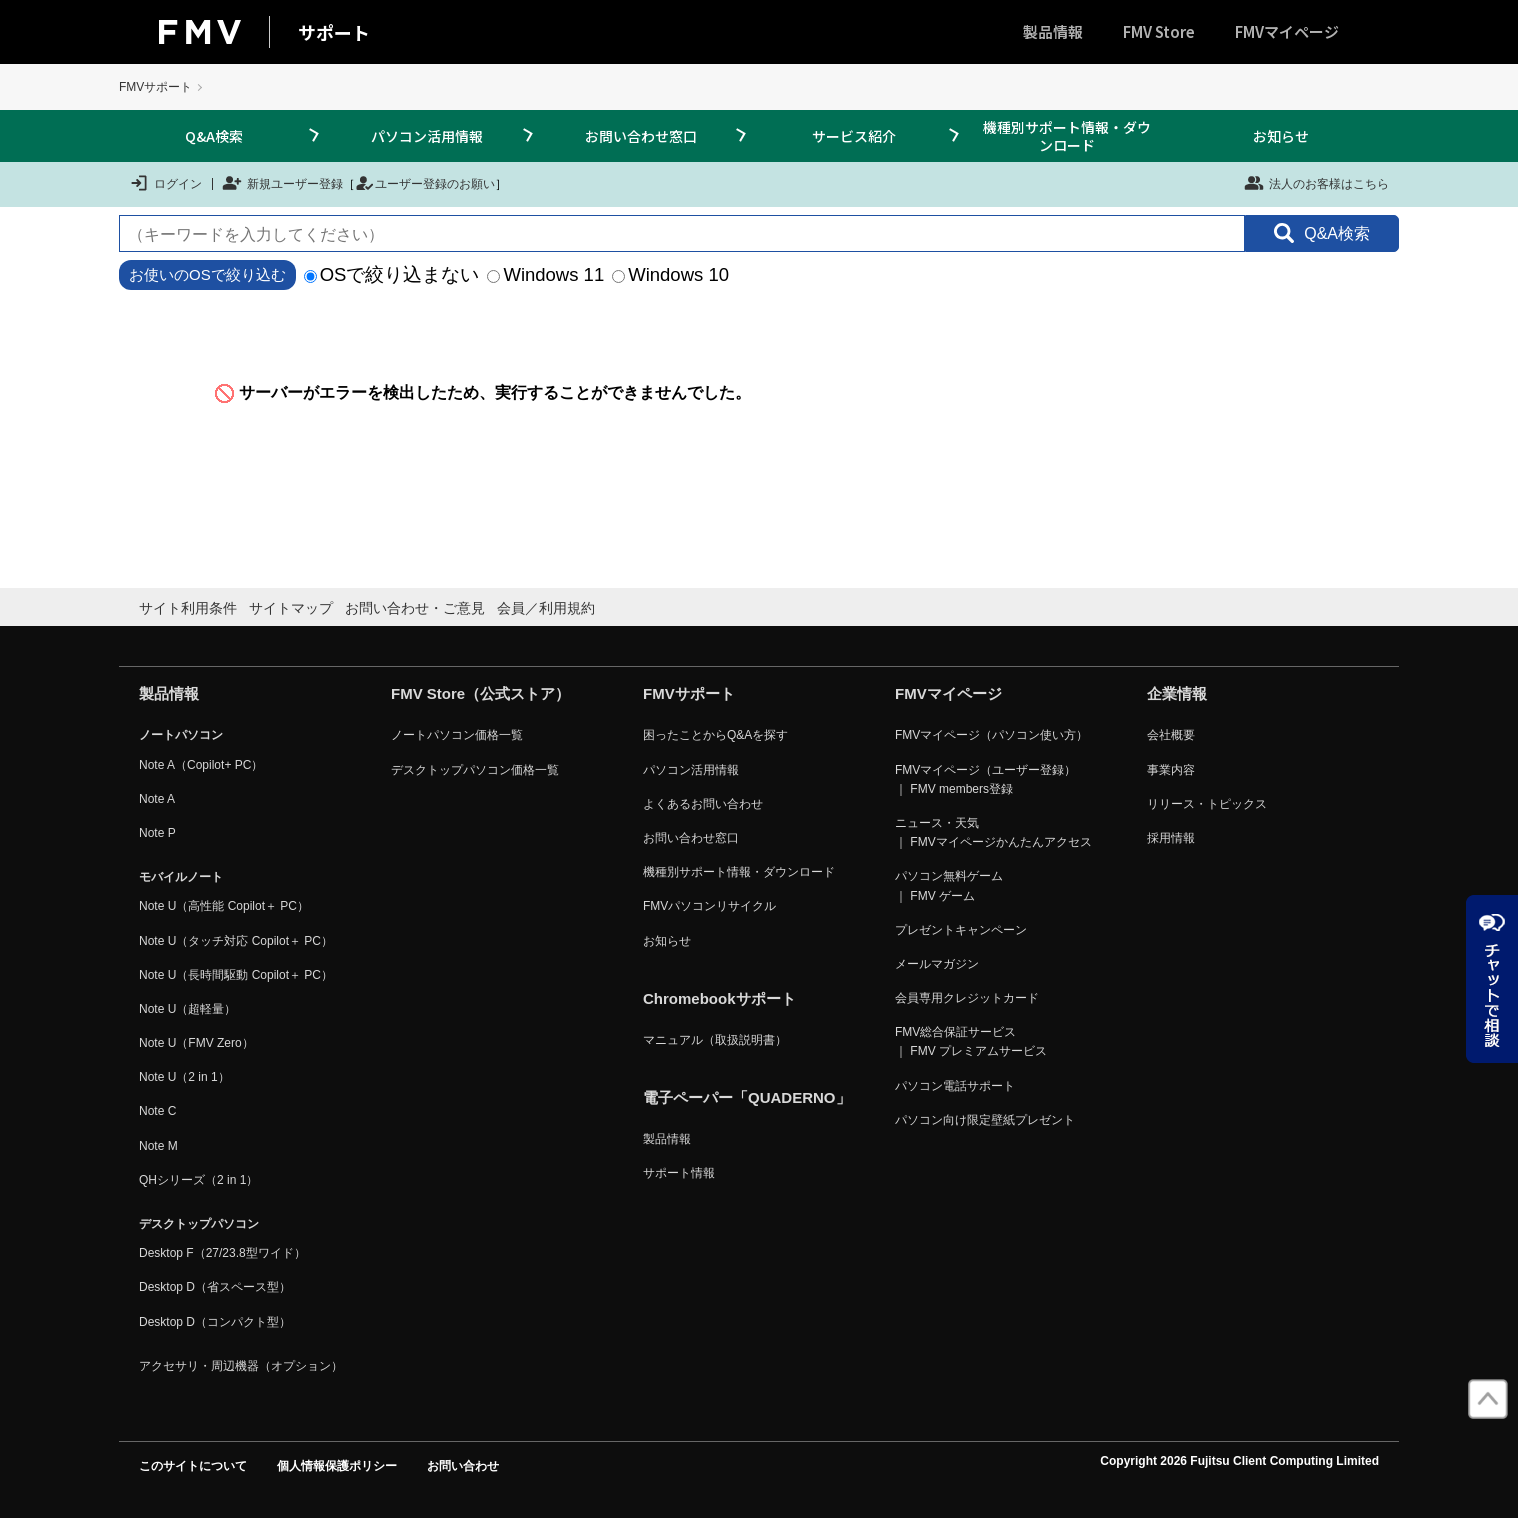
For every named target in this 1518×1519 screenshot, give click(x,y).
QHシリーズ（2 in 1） (198, 1180)
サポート (334, 32)
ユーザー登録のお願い (425, 183)
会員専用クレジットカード (967, 998)
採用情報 (1171, 838)
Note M (158, 1146)
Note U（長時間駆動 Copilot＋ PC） (236, 975)
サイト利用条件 (188, 608)
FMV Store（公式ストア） (480, 693)
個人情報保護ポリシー (337, 1466)
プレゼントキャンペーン (961, 930)
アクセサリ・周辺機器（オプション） (241, 1366)
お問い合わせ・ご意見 (415, 608)
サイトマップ (291, 608)
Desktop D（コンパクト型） (215, 1322)
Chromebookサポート (719, 998)
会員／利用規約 (546, 608)
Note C (157, 1111)
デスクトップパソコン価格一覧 (475, 770)
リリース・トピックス (1207, 804)
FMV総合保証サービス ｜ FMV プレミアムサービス (971, 1041)
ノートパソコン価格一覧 (457, 735)
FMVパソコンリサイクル (709, 906)
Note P (157, 833)
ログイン (165, 183)
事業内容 (1171, 770)
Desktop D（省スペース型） (215, 1287)
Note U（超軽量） (187, 1009)
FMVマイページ (1287, 31)
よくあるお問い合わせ (703, 804)
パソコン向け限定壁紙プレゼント (985, 1120)
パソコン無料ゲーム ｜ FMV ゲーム (949, 885)
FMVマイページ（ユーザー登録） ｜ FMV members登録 (985, 779)
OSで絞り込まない (392, 274)
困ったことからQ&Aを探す (715, 735)
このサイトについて (193, 1466)
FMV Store (1159, 31)
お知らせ (1281, 136)
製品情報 (1053, 31)
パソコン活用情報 (427, 136)
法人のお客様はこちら (1316, 183)
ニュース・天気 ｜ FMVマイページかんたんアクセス (993, 832)
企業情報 (1177, 693)
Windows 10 (670, 274)
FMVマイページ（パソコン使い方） (991, 735)
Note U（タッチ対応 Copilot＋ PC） (236, 941)
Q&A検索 (214, 136)
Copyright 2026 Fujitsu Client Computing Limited (1239, 1461)
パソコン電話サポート (955, 1086)
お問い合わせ (463, 1466)
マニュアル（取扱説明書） (715, 1040)
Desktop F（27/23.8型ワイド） (222, 1253)
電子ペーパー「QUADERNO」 (747, 1097)
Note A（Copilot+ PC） (201, 765)
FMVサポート (155, 87)
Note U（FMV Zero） (196, 1043)
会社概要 (1171, 735)
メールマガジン (937, 964)
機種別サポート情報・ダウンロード (1067, 136)
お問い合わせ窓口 (641, 136)
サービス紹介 (854, 136)
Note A (157, 799)
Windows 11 (545, 274)
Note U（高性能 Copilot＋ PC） (224, 906)
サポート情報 (679, 1173)
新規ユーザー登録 (282, 183)
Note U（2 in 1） (184, 1077)
